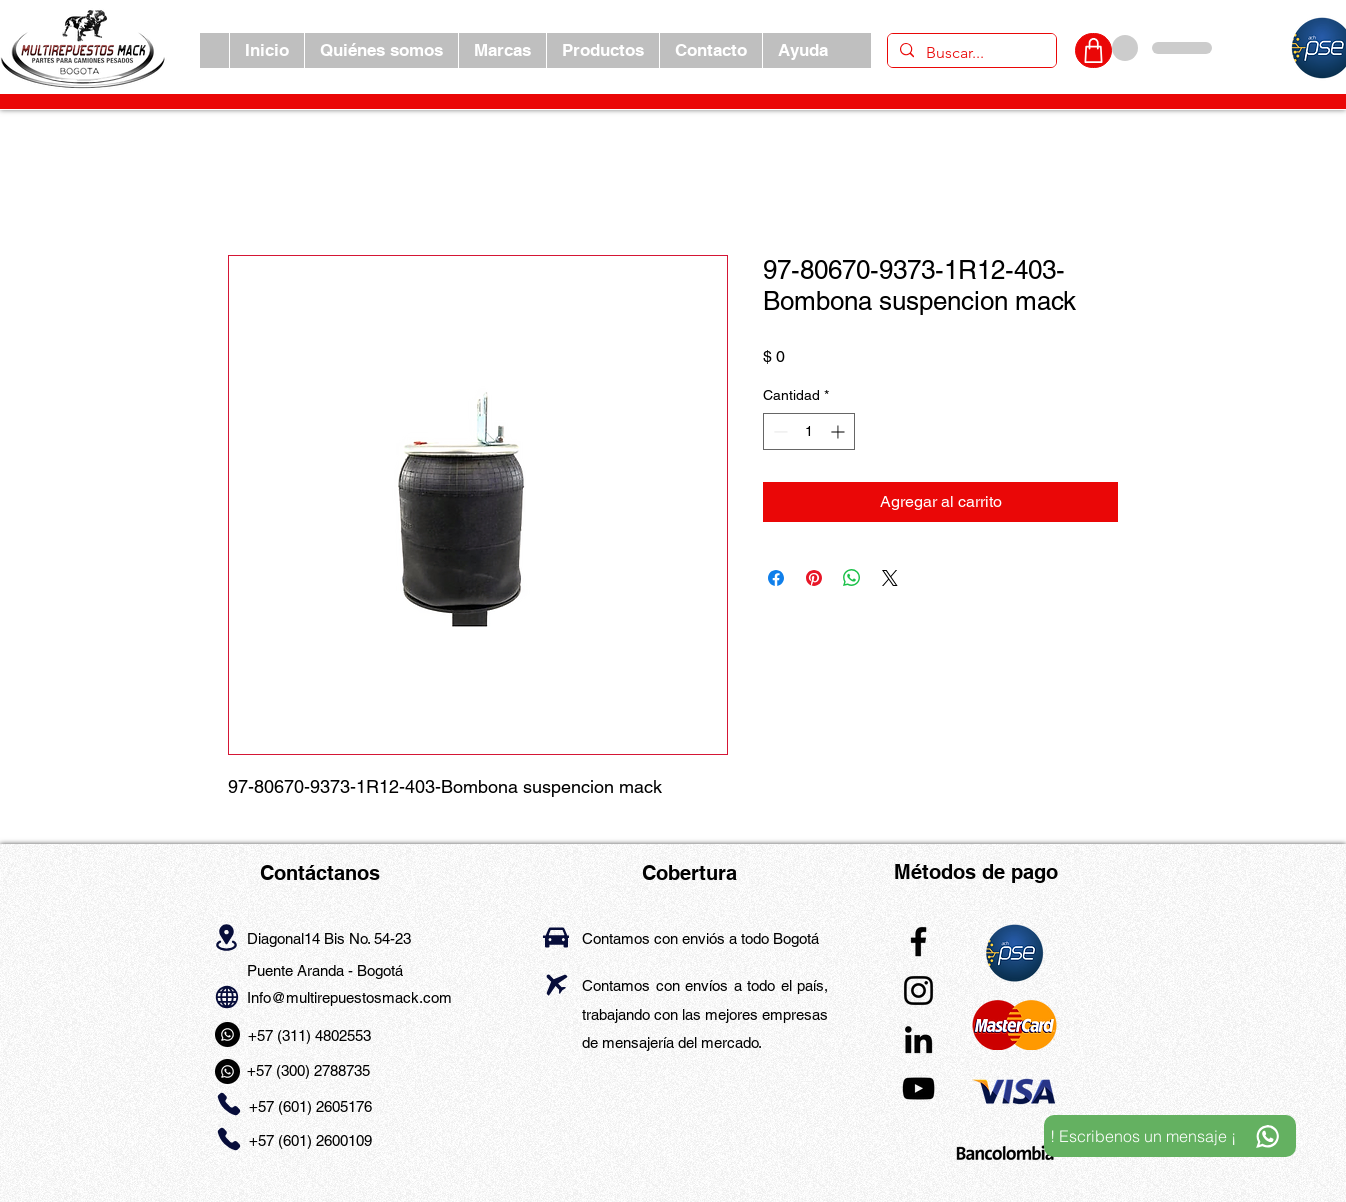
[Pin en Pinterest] (814, 578)
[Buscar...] (970, 53)
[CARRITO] (1093, 50)
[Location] (226, 937)
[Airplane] (556, 984)
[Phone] (228, 1104)
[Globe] (226, 996)
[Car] (556, 937)
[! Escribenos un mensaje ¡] (1170, 1136)
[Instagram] (918, 990)
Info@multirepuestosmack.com (349, 997)
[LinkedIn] (918, 1039)
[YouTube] (918, 1088)
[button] (502, 50)
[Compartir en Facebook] (776, 578)
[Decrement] (778, 431)
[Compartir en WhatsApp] (852, 578)
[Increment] (839, 431)
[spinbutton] (809, 431)
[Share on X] (890, 578)
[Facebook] (918, 941)
